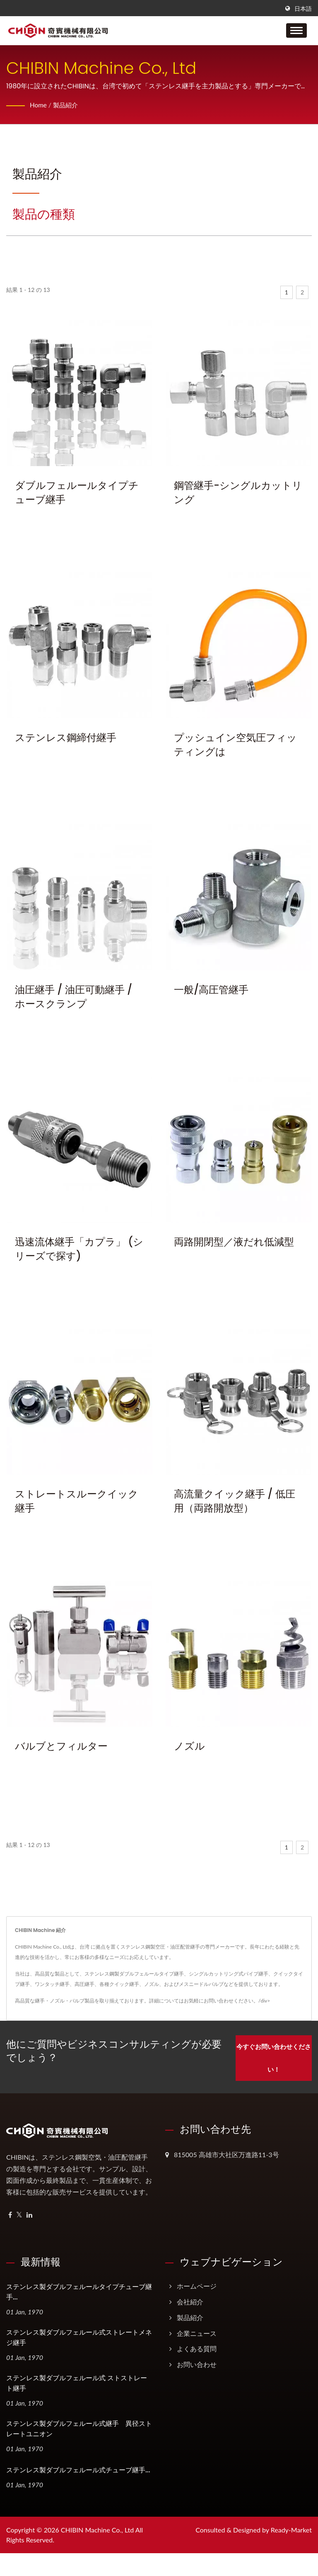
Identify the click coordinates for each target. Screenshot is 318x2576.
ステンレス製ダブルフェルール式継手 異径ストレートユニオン (79, 2427)
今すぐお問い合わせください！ (271, 2056)
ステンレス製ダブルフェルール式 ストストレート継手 (76, 2381)
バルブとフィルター (61, 1746)
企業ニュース (197, 2331)
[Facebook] (10, 2213)
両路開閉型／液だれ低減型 (234, 1242)
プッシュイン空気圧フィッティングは (235, 744)
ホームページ (197, 2284)
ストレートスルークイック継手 (76, 1501)
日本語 (303, 8)
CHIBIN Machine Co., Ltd (97, 2528)
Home (39, 105)
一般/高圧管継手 (211, 989)
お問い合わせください (228, 2001)
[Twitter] (19, 2213)
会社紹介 (190, 2300)
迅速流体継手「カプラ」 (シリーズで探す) (79, 1249)
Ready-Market (291, 2528)
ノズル (189, 1746)
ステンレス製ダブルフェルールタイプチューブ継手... (79, 2290)
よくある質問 (197, 2346)
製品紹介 (67, 105)
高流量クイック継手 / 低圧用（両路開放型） (234, 1501)
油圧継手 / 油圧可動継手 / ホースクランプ (73, 997)
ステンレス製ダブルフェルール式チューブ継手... (78, 2468)
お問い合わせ (197, 2362)
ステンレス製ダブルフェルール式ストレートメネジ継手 (79, 2335)
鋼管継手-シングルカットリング (238, 492)
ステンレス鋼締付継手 (65, 737)
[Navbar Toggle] (296, 30)
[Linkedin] (29, 2213)
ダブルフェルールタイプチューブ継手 (77, 492)
